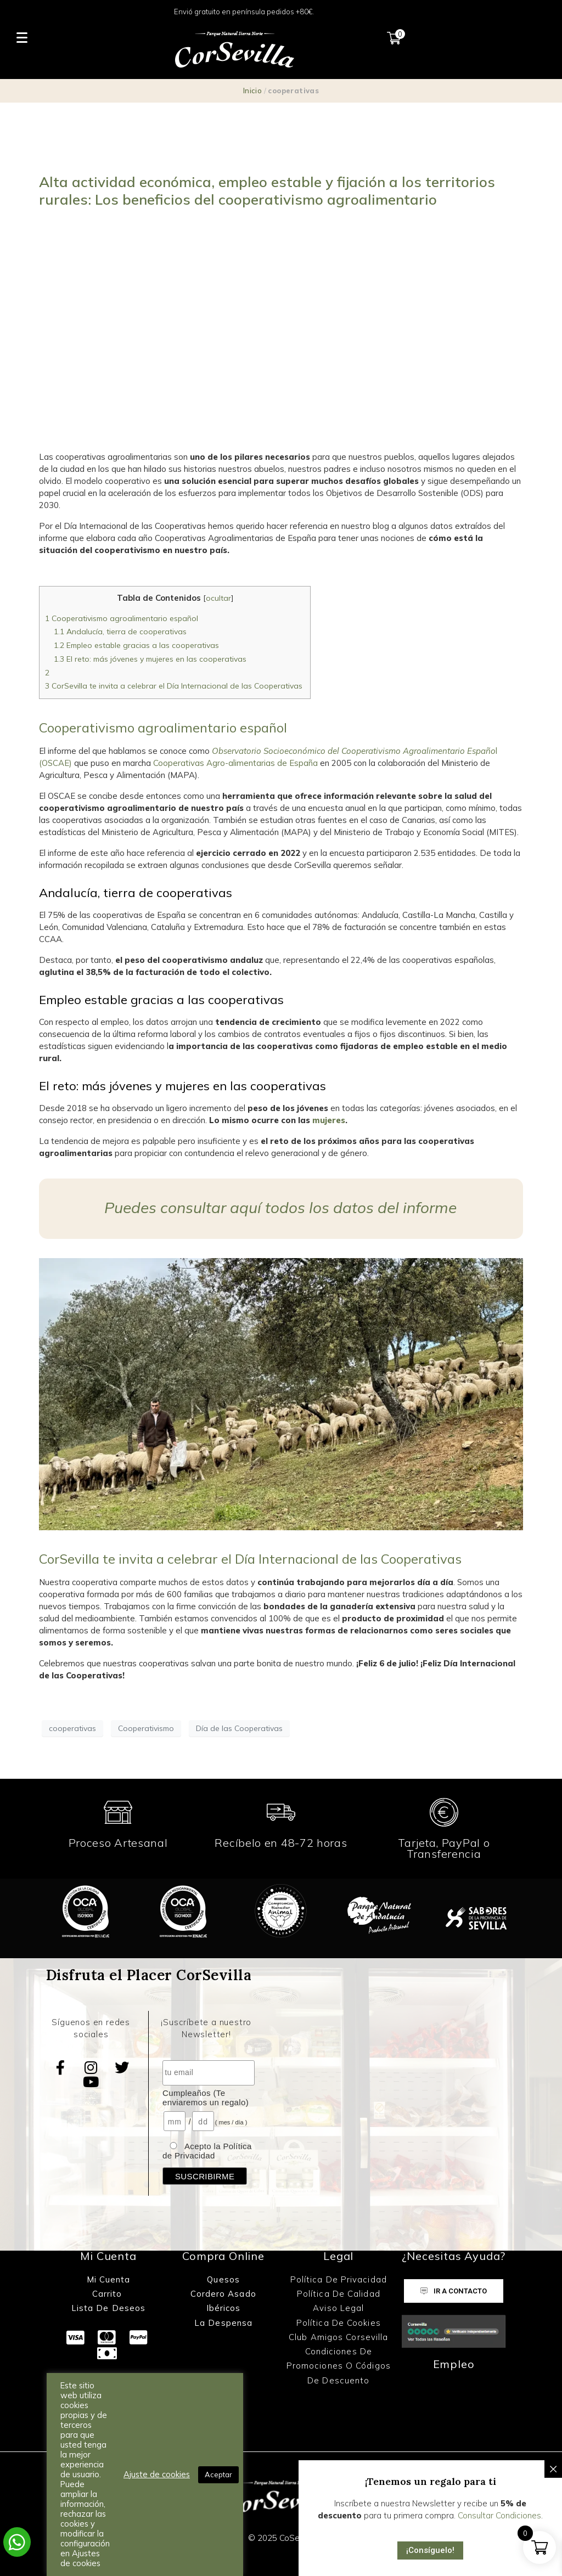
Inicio (252, 90)
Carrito (108, 2293)
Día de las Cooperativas (239, 1728)
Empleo (454, 2364)
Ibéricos (223, 2308)
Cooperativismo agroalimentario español (121, 618)
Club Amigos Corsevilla (338, 2337)
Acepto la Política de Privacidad (207, 2150)
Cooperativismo (146, 1728)
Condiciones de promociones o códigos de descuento (338, 2366)
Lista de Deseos (108, 2308)
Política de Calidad (338, 2293)
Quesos (223, 2279)
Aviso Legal (338, 2308)
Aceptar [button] (218, 2474)
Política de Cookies (338, 2323)
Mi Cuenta (109, 2279)
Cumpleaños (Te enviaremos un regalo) (205, 2097)
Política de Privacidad (338, 2279)
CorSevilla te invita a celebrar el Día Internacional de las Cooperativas (175, 686)
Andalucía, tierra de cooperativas (120, 631)
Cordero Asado (223, 2293)
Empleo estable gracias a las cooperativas (136, 645)
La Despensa (223, 2323)
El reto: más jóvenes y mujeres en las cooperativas (150, 659)
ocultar (218, 598)
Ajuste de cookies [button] (156, 2474)
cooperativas (72, 1728)
